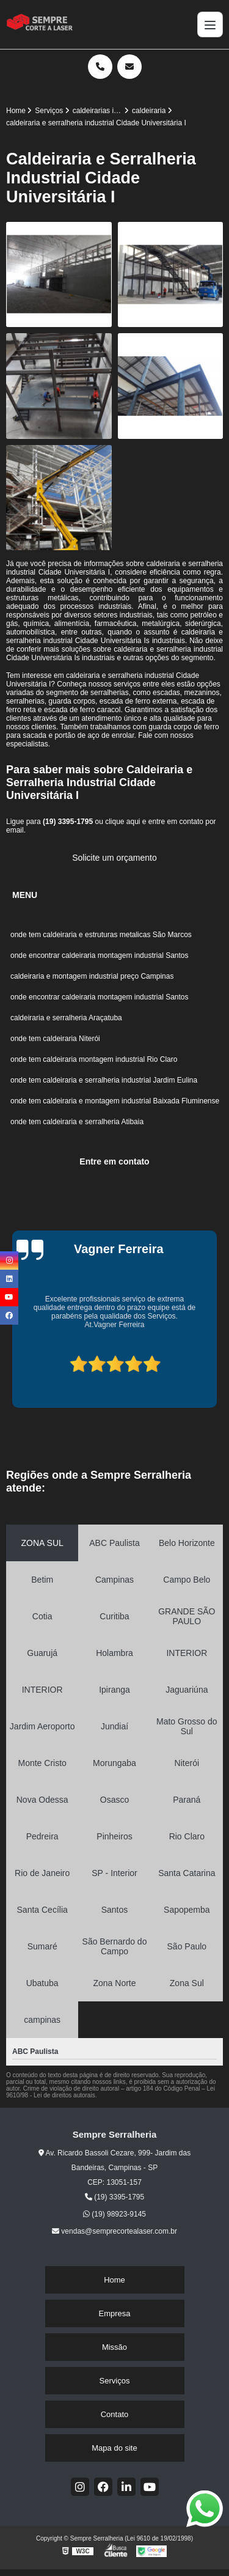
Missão (114, 2347)
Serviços (115, 2380)
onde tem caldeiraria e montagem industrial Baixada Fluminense (114, 1101)
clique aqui (122, 821)
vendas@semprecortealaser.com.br (114, 2231)
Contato (115, 2414)
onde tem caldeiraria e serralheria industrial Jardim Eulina (103, 1080)
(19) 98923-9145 (114, 2214)
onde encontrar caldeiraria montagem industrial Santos (99, 955)
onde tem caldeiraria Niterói (55, 1038)
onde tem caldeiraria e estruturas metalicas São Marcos (101, 934)
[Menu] (210, 24)
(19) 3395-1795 (69, 821)
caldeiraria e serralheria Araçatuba (67, 1018)
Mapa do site (114, 2448)
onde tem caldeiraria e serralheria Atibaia (77, 1121)
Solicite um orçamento (114, 858)
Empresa (114, 2313)
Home (114, 2279)
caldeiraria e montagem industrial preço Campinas (91, 976)
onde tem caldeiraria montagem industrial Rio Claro (93, 1059)
